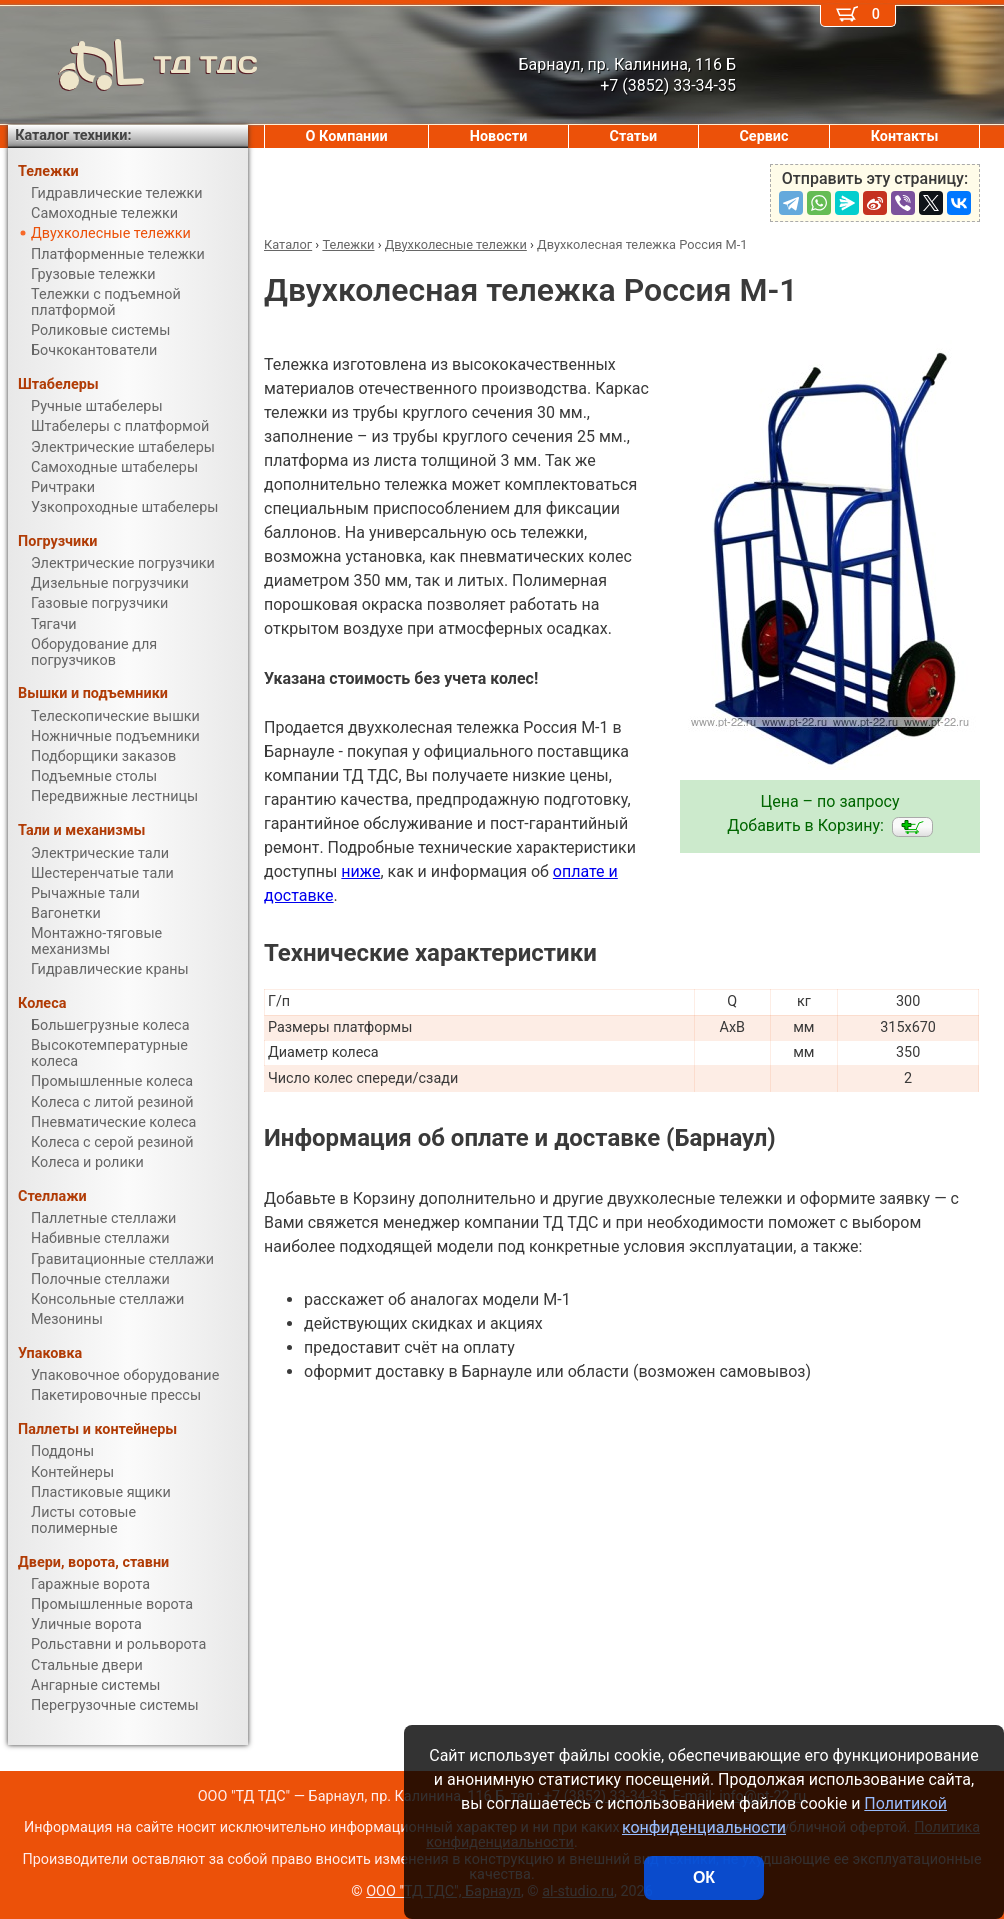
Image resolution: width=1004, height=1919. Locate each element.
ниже (360, 871)
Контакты (905, 136)
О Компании (347, 136)
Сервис (763, 136)
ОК (704, 1877)
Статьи (633, 136)
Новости (499, 136)
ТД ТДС (133, 65)
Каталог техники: (73, 135)
